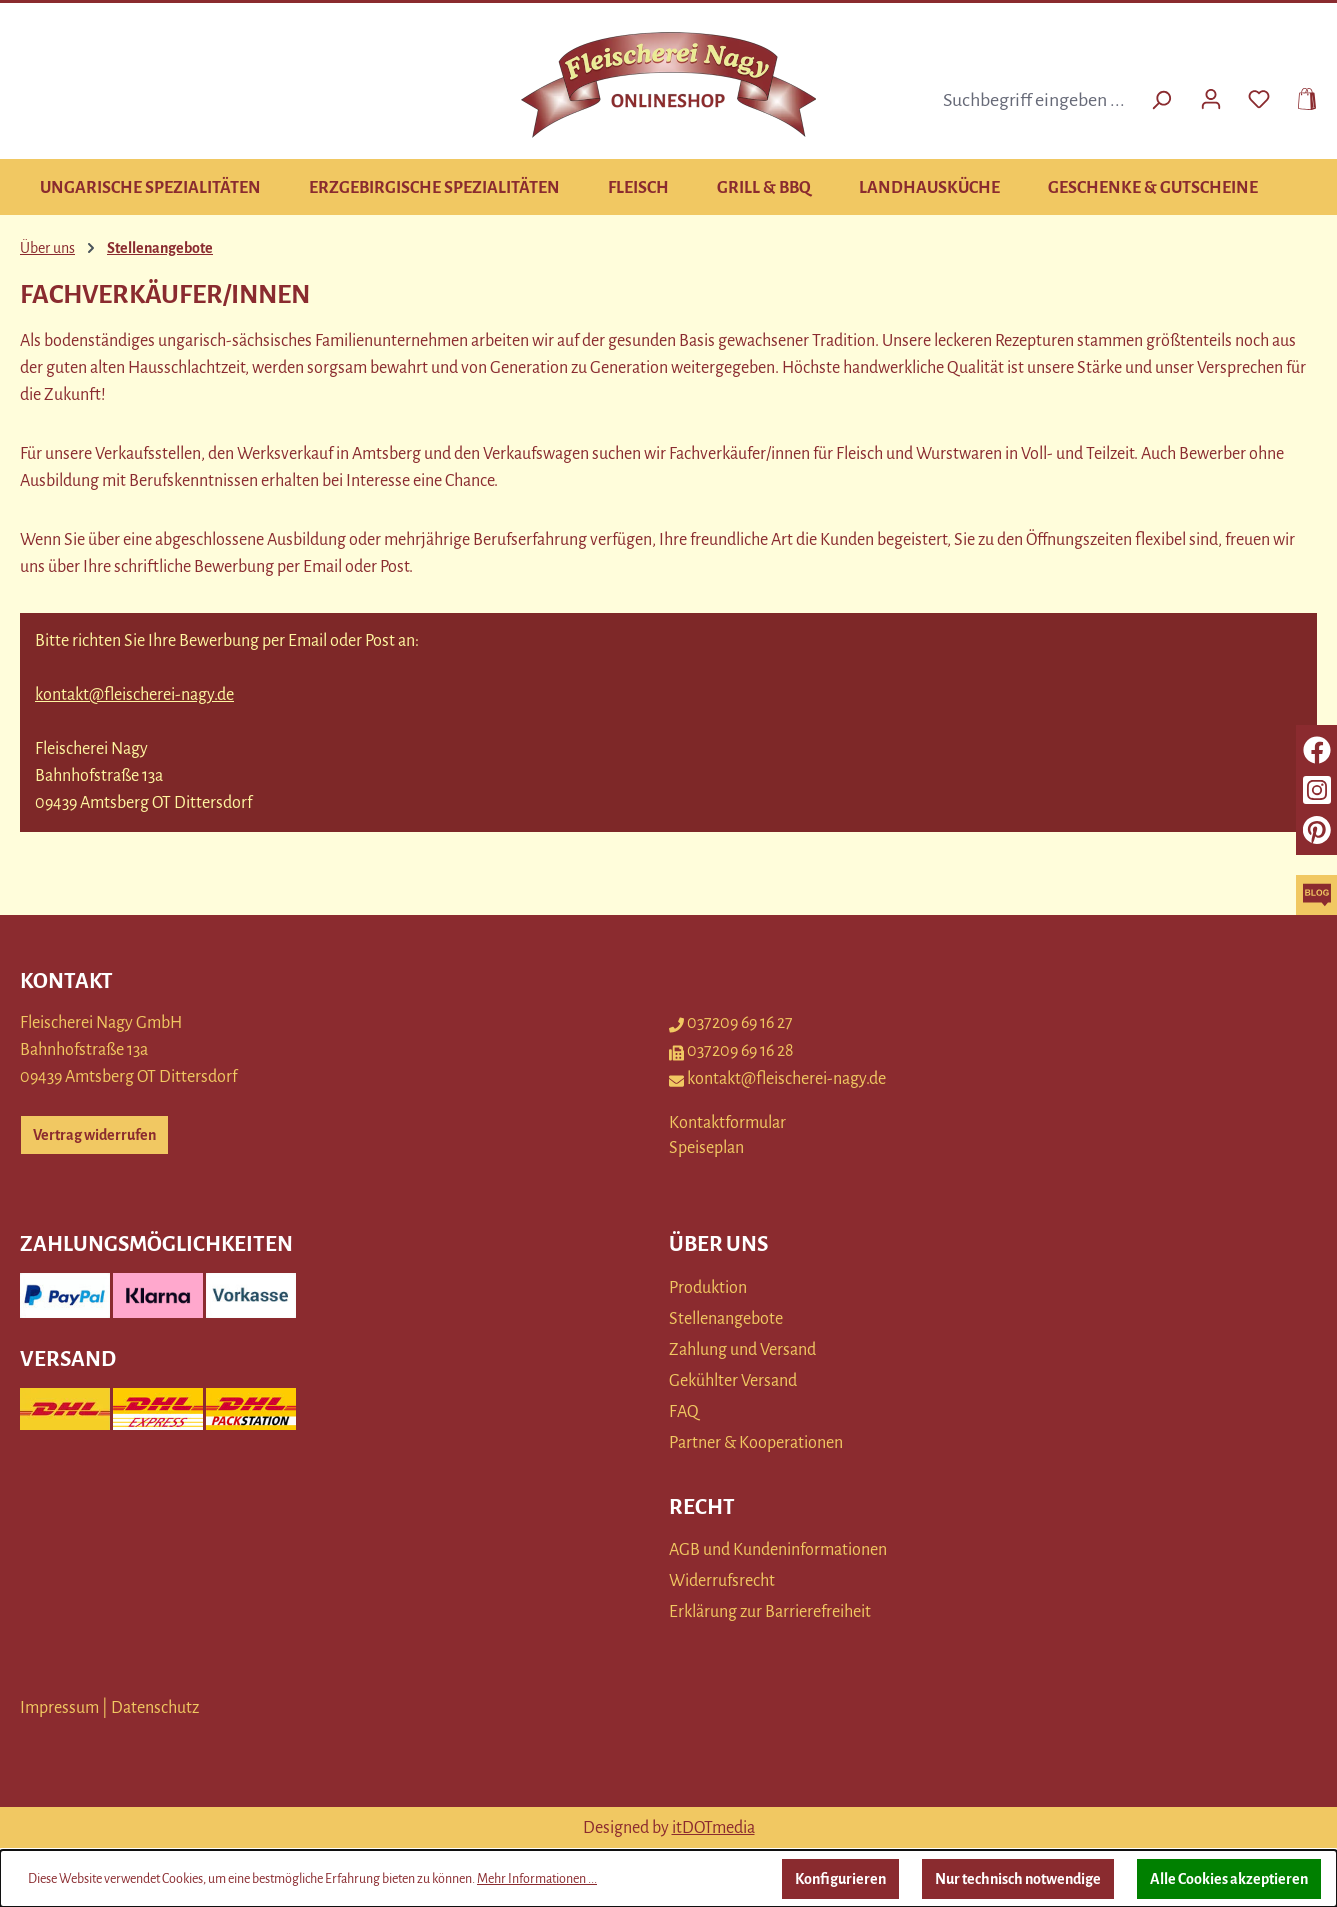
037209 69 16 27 (731, 1023)
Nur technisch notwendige (1018, 1879)
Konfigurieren (840, 1879)
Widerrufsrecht (722, 1581)
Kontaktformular (727, 1123)
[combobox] (1036, 100)
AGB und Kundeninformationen (778, 1550)
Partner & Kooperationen (756, 1443)
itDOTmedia (713, 1828)
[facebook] (1317, 750)
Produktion (708, 1288)
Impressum (59, 1708)
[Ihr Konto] (1211, 97)
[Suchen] (1161, 100)
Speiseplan (706, 1148)
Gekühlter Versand (733, 1381)
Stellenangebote (726, 1319)
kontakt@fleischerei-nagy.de (134, 695)
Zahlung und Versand (742, 1350)
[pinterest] (1317, 830)
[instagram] (1317, 790)
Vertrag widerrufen (94, 1135)
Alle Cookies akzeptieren (1229, 1879)
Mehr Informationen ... (537, 1879)
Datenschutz (155, 1708)
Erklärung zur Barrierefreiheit (770, 1612)
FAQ (684, 1412)
